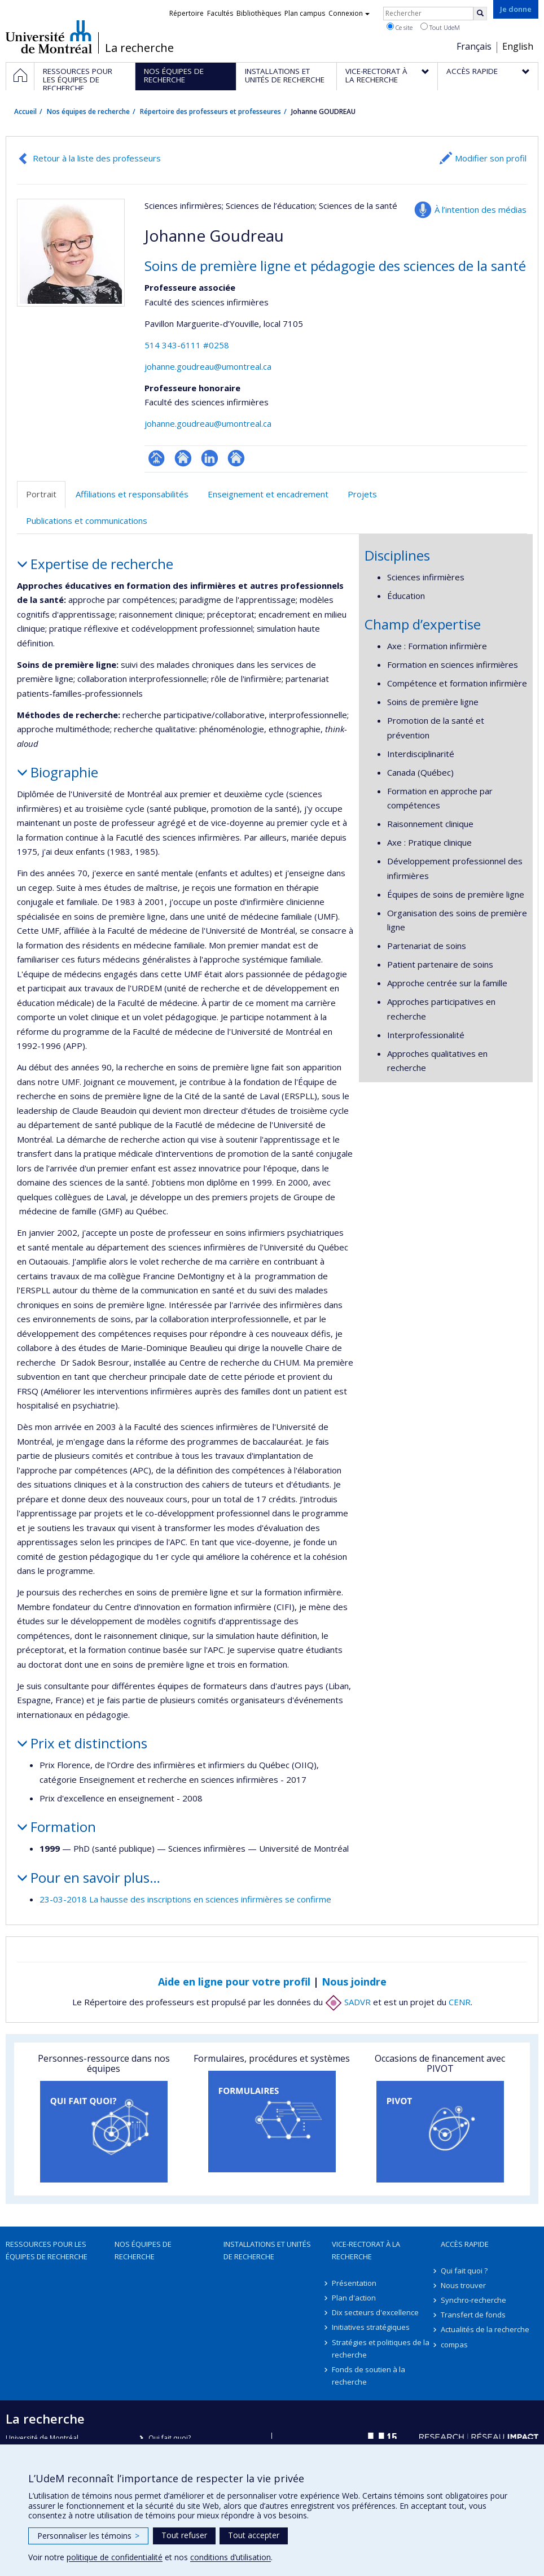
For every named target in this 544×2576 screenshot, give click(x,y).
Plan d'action (354, 2298)
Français (474, 46)
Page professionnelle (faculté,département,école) (156, 458)
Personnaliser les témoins (88, 2535)
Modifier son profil (491, 158)
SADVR (348, 2002)
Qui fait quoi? (169, 2438)
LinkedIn (209, 458)
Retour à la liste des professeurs (97, 158)
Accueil (25, 111)
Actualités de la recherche (485, 2329)
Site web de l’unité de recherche (183, 458)
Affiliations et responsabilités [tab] (132, 494)
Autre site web (236, 458)
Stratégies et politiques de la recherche (380, 2348)
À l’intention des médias (481, 209)
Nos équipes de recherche (88, 111)
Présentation (354, 2283)
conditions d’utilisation (230, 2557)
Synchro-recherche (473, 2300)
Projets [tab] (362, 494)
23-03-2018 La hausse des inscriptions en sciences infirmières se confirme (185, 1899)
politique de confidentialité (115, 2557)
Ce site (400, 27)
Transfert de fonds (473, 2315)
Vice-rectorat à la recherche (366, 2250)
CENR (460, 2002)
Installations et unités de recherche (267, 2250)
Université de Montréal (49, 37)
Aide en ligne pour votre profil (234, 1981)
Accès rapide (465, 2244)
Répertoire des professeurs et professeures (210, 111)
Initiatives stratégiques (371, 2327)
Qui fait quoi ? (464, 2271)
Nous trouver (463, 2285)
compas (454, 2344)
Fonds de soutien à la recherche (368, 2375)
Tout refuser (184, 2535)
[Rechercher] (480, 13)
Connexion (349, 13)
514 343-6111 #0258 (186, 345)
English (517, 46)
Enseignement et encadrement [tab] (268, 494)
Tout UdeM (440, 27)
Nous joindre (354, 1981)
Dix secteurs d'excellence (375, 2312)
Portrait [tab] (41, 494)
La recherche (139, 48)
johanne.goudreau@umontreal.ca (207, 366)
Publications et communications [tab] (86, 520)
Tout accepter (253, 2535)
